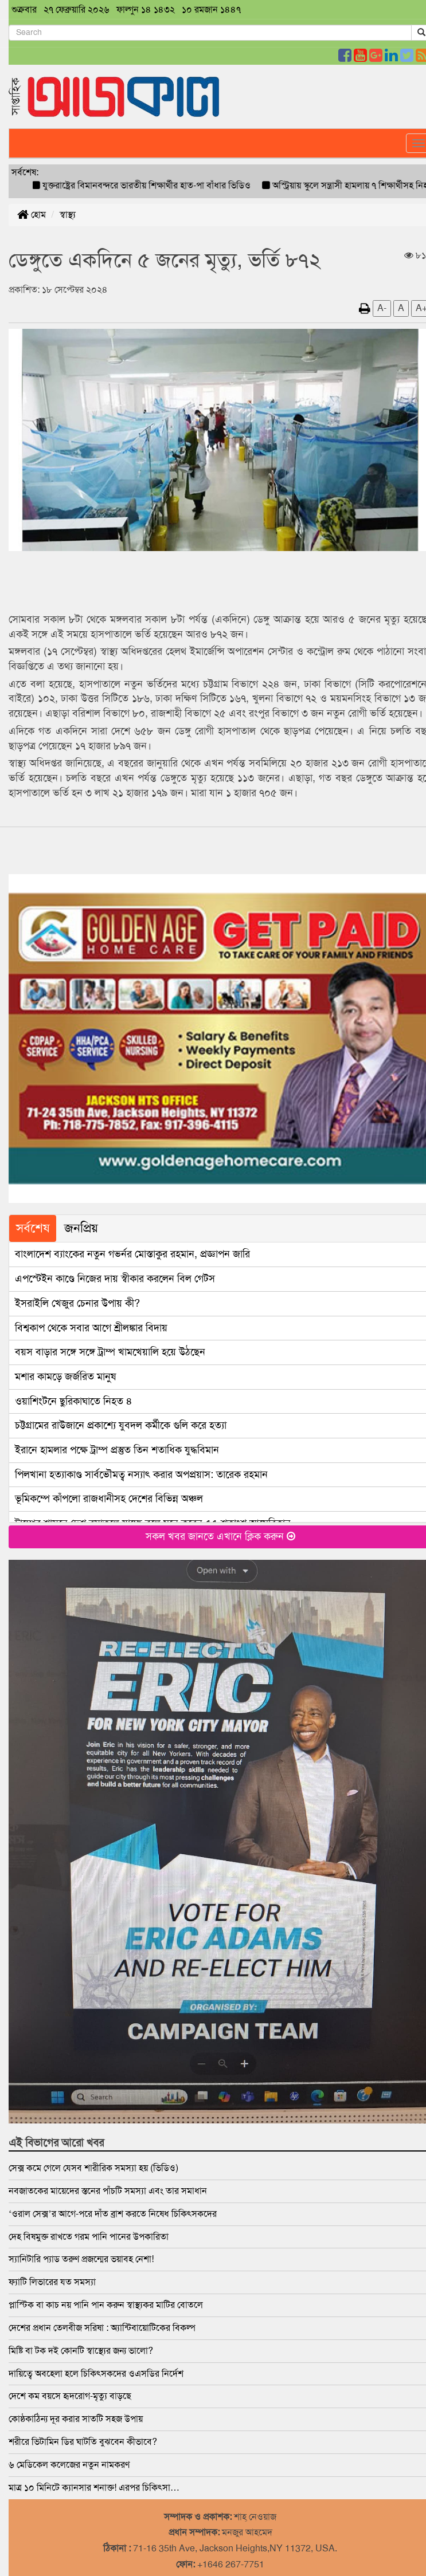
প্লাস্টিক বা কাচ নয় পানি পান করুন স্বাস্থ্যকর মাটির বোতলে (106, 2305)
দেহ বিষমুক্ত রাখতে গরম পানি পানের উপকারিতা (89, 2237)
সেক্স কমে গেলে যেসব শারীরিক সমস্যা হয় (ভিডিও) (93, 2168)
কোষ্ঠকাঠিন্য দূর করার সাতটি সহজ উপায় (76, 2419)
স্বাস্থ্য (68, 215)
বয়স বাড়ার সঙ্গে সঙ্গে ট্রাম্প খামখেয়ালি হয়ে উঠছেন (110, 1352)
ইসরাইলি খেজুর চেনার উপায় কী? (77, 1303)
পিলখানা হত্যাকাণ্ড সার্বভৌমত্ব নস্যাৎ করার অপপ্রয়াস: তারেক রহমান (141, 1474)
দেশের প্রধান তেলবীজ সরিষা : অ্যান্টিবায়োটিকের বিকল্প (102, 2328)
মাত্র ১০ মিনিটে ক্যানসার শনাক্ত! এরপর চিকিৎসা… (94, 2487)
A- (381, 308)
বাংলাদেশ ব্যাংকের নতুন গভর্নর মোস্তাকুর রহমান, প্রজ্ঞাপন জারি (132, 1254)
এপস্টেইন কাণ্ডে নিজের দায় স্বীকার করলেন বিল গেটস (115, 1278)
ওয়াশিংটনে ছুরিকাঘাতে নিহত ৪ (73, 1401)
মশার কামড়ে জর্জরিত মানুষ (65, 1376)
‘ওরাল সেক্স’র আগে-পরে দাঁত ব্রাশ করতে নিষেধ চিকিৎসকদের (113, 2214)
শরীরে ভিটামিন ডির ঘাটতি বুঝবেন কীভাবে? (83, 2442)
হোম (31, 215)
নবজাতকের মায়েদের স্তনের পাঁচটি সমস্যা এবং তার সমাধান (108, 2191)
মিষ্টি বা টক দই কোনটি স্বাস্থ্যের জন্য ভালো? (81, 2351)
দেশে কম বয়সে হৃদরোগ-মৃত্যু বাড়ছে (70, 2396)
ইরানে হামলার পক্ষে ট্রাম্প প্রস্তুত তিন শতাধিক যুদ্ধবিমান (117, 1450)
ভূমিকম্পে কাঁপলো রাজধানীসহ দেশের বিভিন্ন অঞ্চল (109, 1498)
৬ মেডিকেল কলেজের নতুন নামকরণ (69, 2465)
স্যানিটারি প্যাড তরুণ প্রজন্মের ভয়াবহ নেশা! (81, 2259)
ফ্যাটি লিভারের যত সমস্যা (52, 2282)
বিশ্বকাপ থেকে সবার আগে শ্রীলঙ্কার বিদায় (91, 1328)
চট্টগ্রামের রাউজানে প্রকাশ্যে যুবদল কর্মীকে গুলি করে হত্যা (120, 1425)
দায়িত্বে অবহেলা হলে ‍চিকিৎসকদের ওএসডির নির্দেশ (96, 2373)
